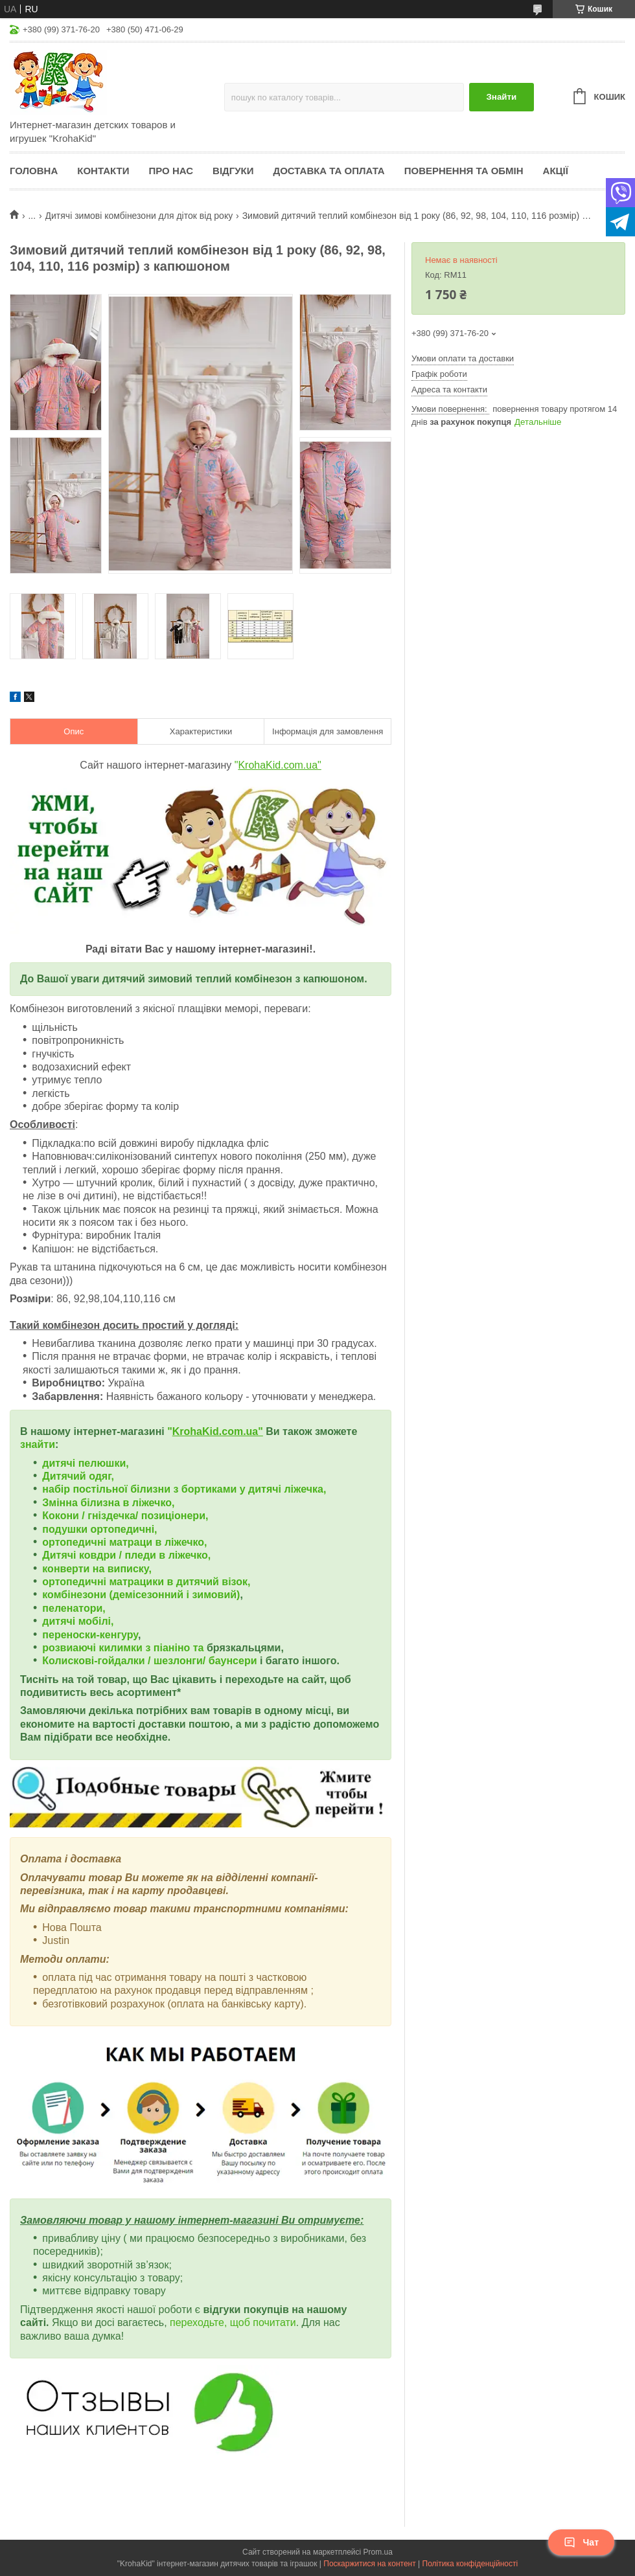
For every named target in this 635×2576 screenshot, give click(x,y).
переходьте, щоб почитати (233, 2322)
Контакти (103, 170)
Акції (555, 170)
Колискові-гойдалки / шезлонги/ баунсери (149, 1660)
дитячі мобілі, (77, 1621)
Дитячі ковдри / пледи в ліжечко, (126, 1555)
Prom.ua (378, 2552)
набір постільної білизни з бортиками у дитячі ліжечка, (184, 1489)
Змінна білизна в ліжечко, (108, 1502)
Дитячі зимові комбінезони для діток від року (139, 215)
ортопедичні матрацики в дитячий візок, (146, 1581)
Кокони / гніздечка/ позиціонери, (125, 1515)
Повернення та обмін (464, 170)
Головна (34, 170)
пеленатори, (73, 1608)
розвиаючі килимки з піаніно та (124, 1647)
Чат (581, 2542)
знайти (37, 1444)
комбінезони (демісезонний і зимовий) (141, 1594)
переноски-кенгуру (90, 1634)
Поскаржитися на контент (369, 2563)
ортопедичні (75, 1542)
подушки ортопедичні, (99, 1529)
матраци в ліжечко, (158, 1542)
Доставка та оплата (329, 170)
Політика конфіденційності (470, 2563)
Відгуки (233, 170)
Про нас (170, 170)
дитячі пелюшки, (85, 1463)
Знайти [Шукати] (501, 97)
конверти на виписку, (97, 1568)
